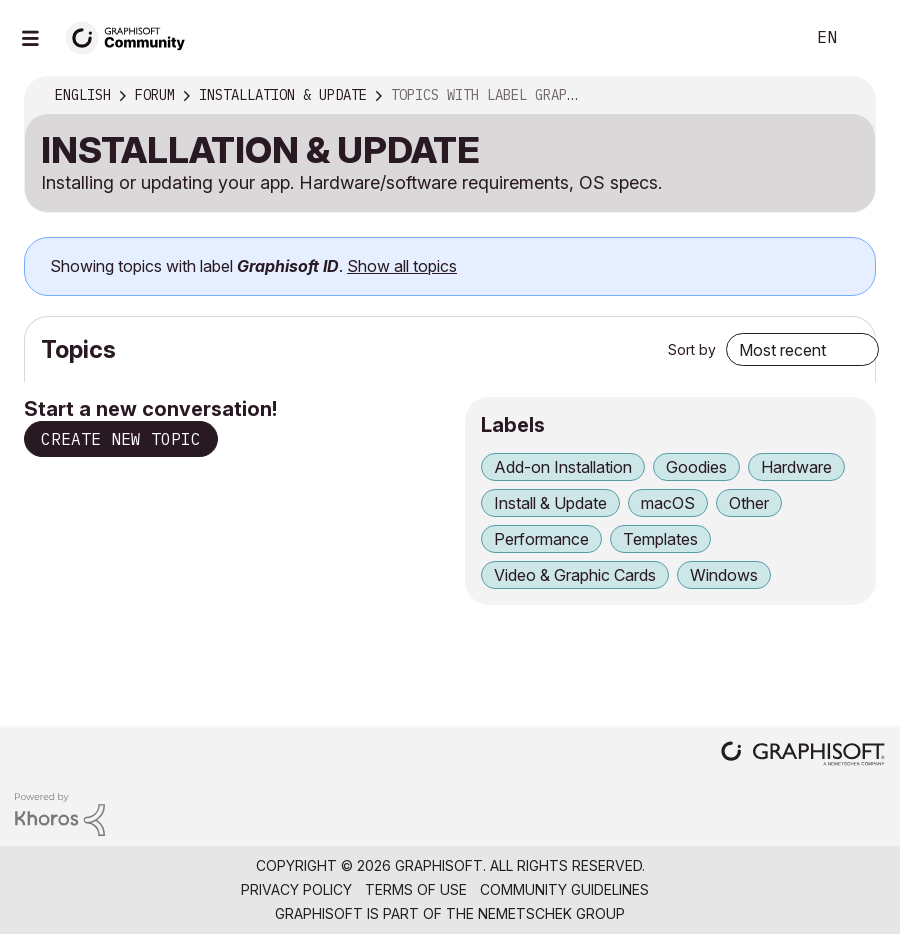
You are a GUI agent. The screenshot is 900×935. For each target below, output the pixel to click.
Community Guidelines (564, 889)
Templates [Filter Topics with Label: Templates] (660, 539)
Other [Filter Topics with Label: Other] (749, 503)
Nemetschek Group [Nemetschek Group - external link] (551, 913)
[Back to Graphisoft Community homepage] (132, 36)
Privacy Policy (296, 889)
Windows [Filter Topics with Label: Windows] (724, 575)
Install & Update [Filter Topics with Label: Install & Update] (550, 503)
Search (767, 38)
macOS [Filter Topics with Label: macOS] (668, 503)
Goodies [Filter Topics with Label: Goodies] (696, 467)
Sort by (692, 349)
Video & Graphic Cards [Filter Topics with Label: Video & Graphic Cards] (575, 575)
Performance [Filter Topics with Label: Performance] (541, 539)
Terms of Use (416, 889)
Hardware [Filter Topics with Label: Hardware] (796, 467)
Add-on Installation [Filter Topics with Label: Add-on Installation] (563, 467)
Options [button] (847, 96)
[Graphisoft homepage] (803, 755)
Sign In (868, 38)
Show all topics (402, 266)
